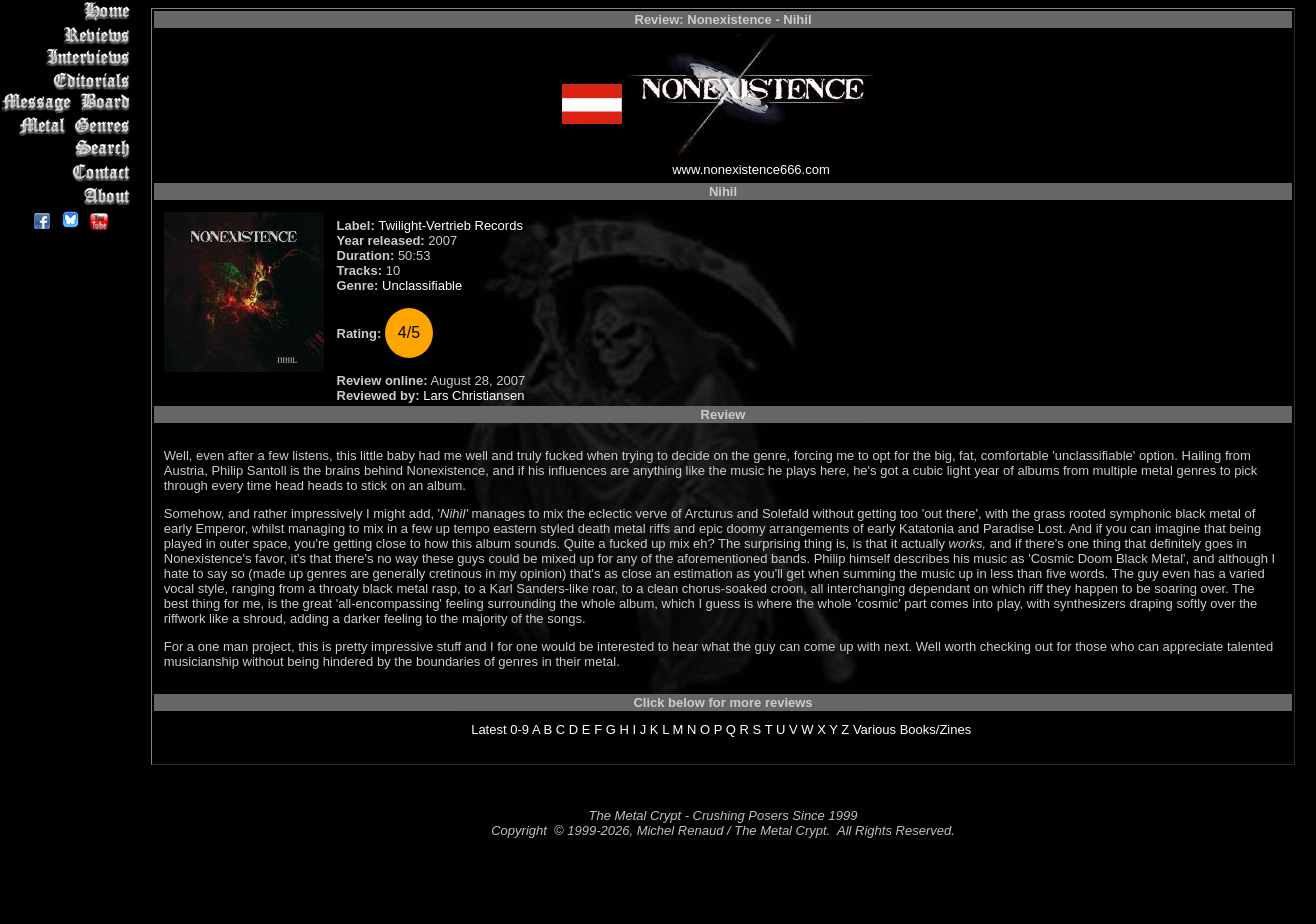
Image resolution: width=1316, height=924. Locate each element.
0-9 (519, 729)
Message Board (69, 103)
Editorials (69, 80)
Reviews (69, 34)
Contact (69, 172)
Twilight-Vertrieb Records (450, 225)
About (69, 195)
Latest (488, 729)
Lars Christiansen (473, 395)
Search (69, 149)
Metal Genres (69, 126)
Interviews (69, 57)
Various (874, 729)
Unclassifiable (422, 285)
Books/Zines (936, 729)
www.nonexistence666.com (751, 169)
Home (69, 11)
